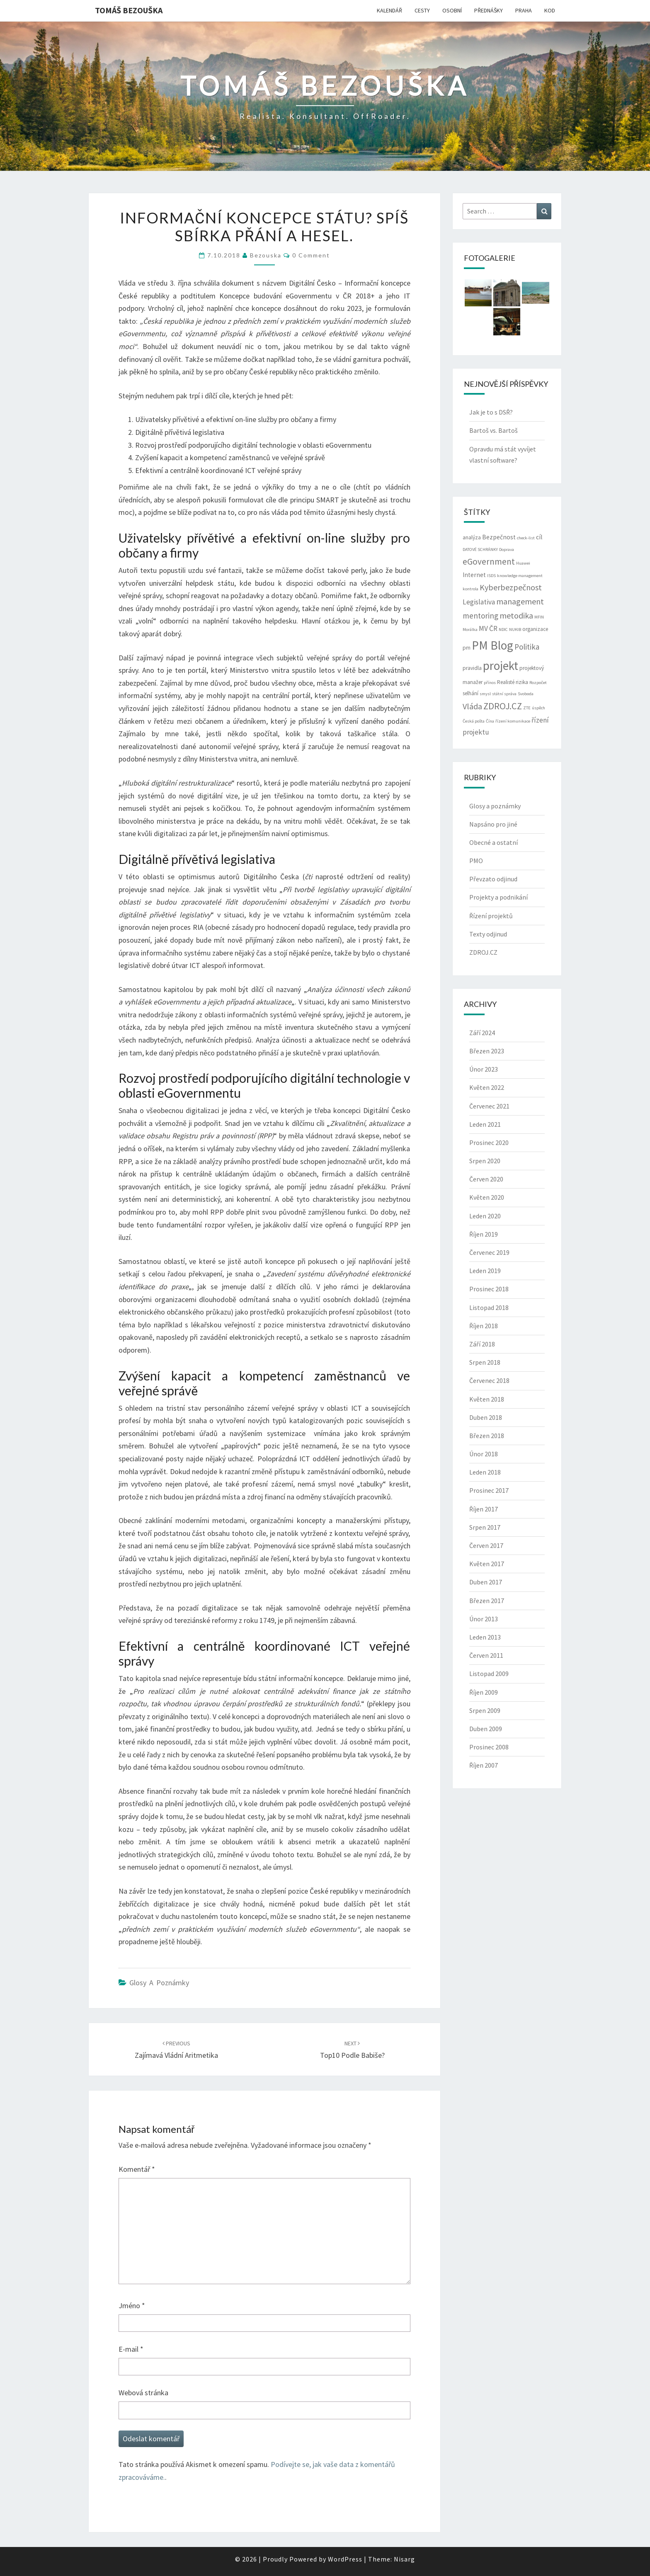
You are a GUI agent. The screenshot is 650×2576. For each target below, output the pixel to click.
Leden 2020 (485, 1216)
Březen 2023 (486, 1051)
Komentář (137, 2169)
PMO (476, 860)
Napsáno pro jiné (493, 824)
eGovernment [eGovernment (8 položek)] (489, 561)
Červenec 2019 (489, 1252)
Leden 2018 (485, 1472)
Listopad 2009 (489, 1673)
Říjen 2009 (483, 1692)
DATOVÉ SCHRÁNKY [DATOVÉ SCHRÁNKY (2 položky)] (480, 549)
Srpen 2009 (484, 1710)
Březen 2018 (486, 1435)
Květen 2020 (486, 1197)
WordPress (345, 2559)
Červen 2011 (486, 1655)
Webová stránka (143, 2392)
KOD (549, 10)
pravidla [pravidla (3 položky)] (472, 668)
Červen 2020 (486, 1179)
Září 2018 (482, 1344)
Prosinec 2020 (489, 1142)
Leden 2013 (485, 1637)
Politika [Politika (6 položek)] (526, 647)
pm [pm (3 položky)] (467, 647)
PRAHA (523, 10)
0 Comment (311, 255)
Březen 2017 (486, 1600)
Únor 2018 (483, 1454)
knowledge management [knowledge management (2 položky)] (520, 575)
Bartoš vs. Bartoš (493, 430)
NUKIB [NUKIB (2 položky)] (515, 629)
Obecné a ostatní (493, 842)
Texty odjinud (488, 934)
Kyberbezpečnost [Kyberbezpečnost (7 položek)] (511, 587)
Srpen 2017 (484, 1527)
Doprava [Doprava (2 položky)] (506, 549)
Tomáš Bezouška (128, 10)
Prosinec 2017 (489, 1490)
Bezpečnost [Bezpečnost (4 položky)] (499, 537)
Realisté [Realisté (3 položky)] (505, 682)
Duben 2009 (485, 1729)
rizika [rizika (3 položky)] (522, 682)
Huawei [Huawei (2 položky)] (523, 563)
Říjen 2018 (483, 1326)
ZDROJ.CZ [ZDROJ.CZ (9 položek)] (502, 706)
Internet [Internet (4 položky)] (474, 575)
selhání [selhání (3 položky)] (470, 693)
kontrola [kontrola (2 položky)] (470, 589)
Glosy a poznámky (159, 1982)
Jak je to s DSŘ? (491, 412)
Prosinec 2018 (489, 1289)
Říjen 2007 (483, 1765)
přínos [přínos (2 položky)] (490, 682)
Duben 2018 (485, 1417)
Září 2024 (482, 1032)
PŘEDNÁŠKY (488, 10)
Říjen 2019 (483, 1234)
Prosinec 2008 (489, 1747)
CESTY (422, 10)
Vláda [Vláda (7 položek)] (472, 706)
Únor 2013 (483, 1619)
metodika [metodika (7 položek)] (516, 615)
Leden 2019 (485, 1270)
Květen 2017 (486, 1564)
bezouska (265, 255)
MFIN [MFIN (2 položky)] (539, 617)
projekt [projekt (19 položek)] (500, 665)
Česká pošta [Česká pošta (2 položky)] (474, 721)
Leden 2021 (485, 1124)
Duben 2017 (485, 1582)
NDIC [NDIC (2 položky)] (503, 629)
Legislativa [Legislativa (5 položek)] (479, 601)
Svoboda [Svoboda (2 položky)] (526, 693)
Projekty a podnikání (498, 897)
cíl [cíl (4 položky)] (539, 537)
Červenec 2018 (489, 1380)
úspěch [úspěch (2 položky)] (538, 708)
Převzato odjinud (493, 879)
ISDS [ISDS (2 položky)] (491, 575)
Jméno (132, 2305)
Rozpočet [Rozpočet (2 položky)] (538, 682)
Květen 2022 (486, 1087)
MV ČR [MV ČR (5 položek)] (488, 628)
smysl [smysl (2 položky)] (485, 693)
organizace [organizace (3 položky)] (535, 629)
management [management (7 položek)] (520, 601)
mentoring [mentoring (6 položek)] (480, 616)
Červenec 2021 (489, 1106)
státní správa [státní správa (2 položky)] (504, 693)
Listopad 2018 (489, 1307)
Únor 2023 (483, 1069)
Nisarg (404, 2559)
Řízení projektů (491, 916)
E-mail (131, 2349)
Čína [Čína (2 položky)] (490, 721)
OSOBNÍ (452, 10)
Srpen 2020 (484, 1161)
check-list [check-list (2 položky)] (526, 538)
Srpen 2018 (484, 1362)
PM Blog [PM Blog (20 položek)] (492, 645)
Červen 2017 (486, 1545)
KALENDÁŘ (389, 10)
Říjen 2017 (483, 1509)
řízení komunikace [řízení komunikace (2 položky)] (512, 721)
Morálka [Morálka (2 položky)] (470, 629)
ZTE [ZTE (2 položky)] (527, 708)
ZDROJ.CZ (483, 952)
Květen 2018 (486, 1399)
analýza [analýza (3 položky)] (472, 537)
